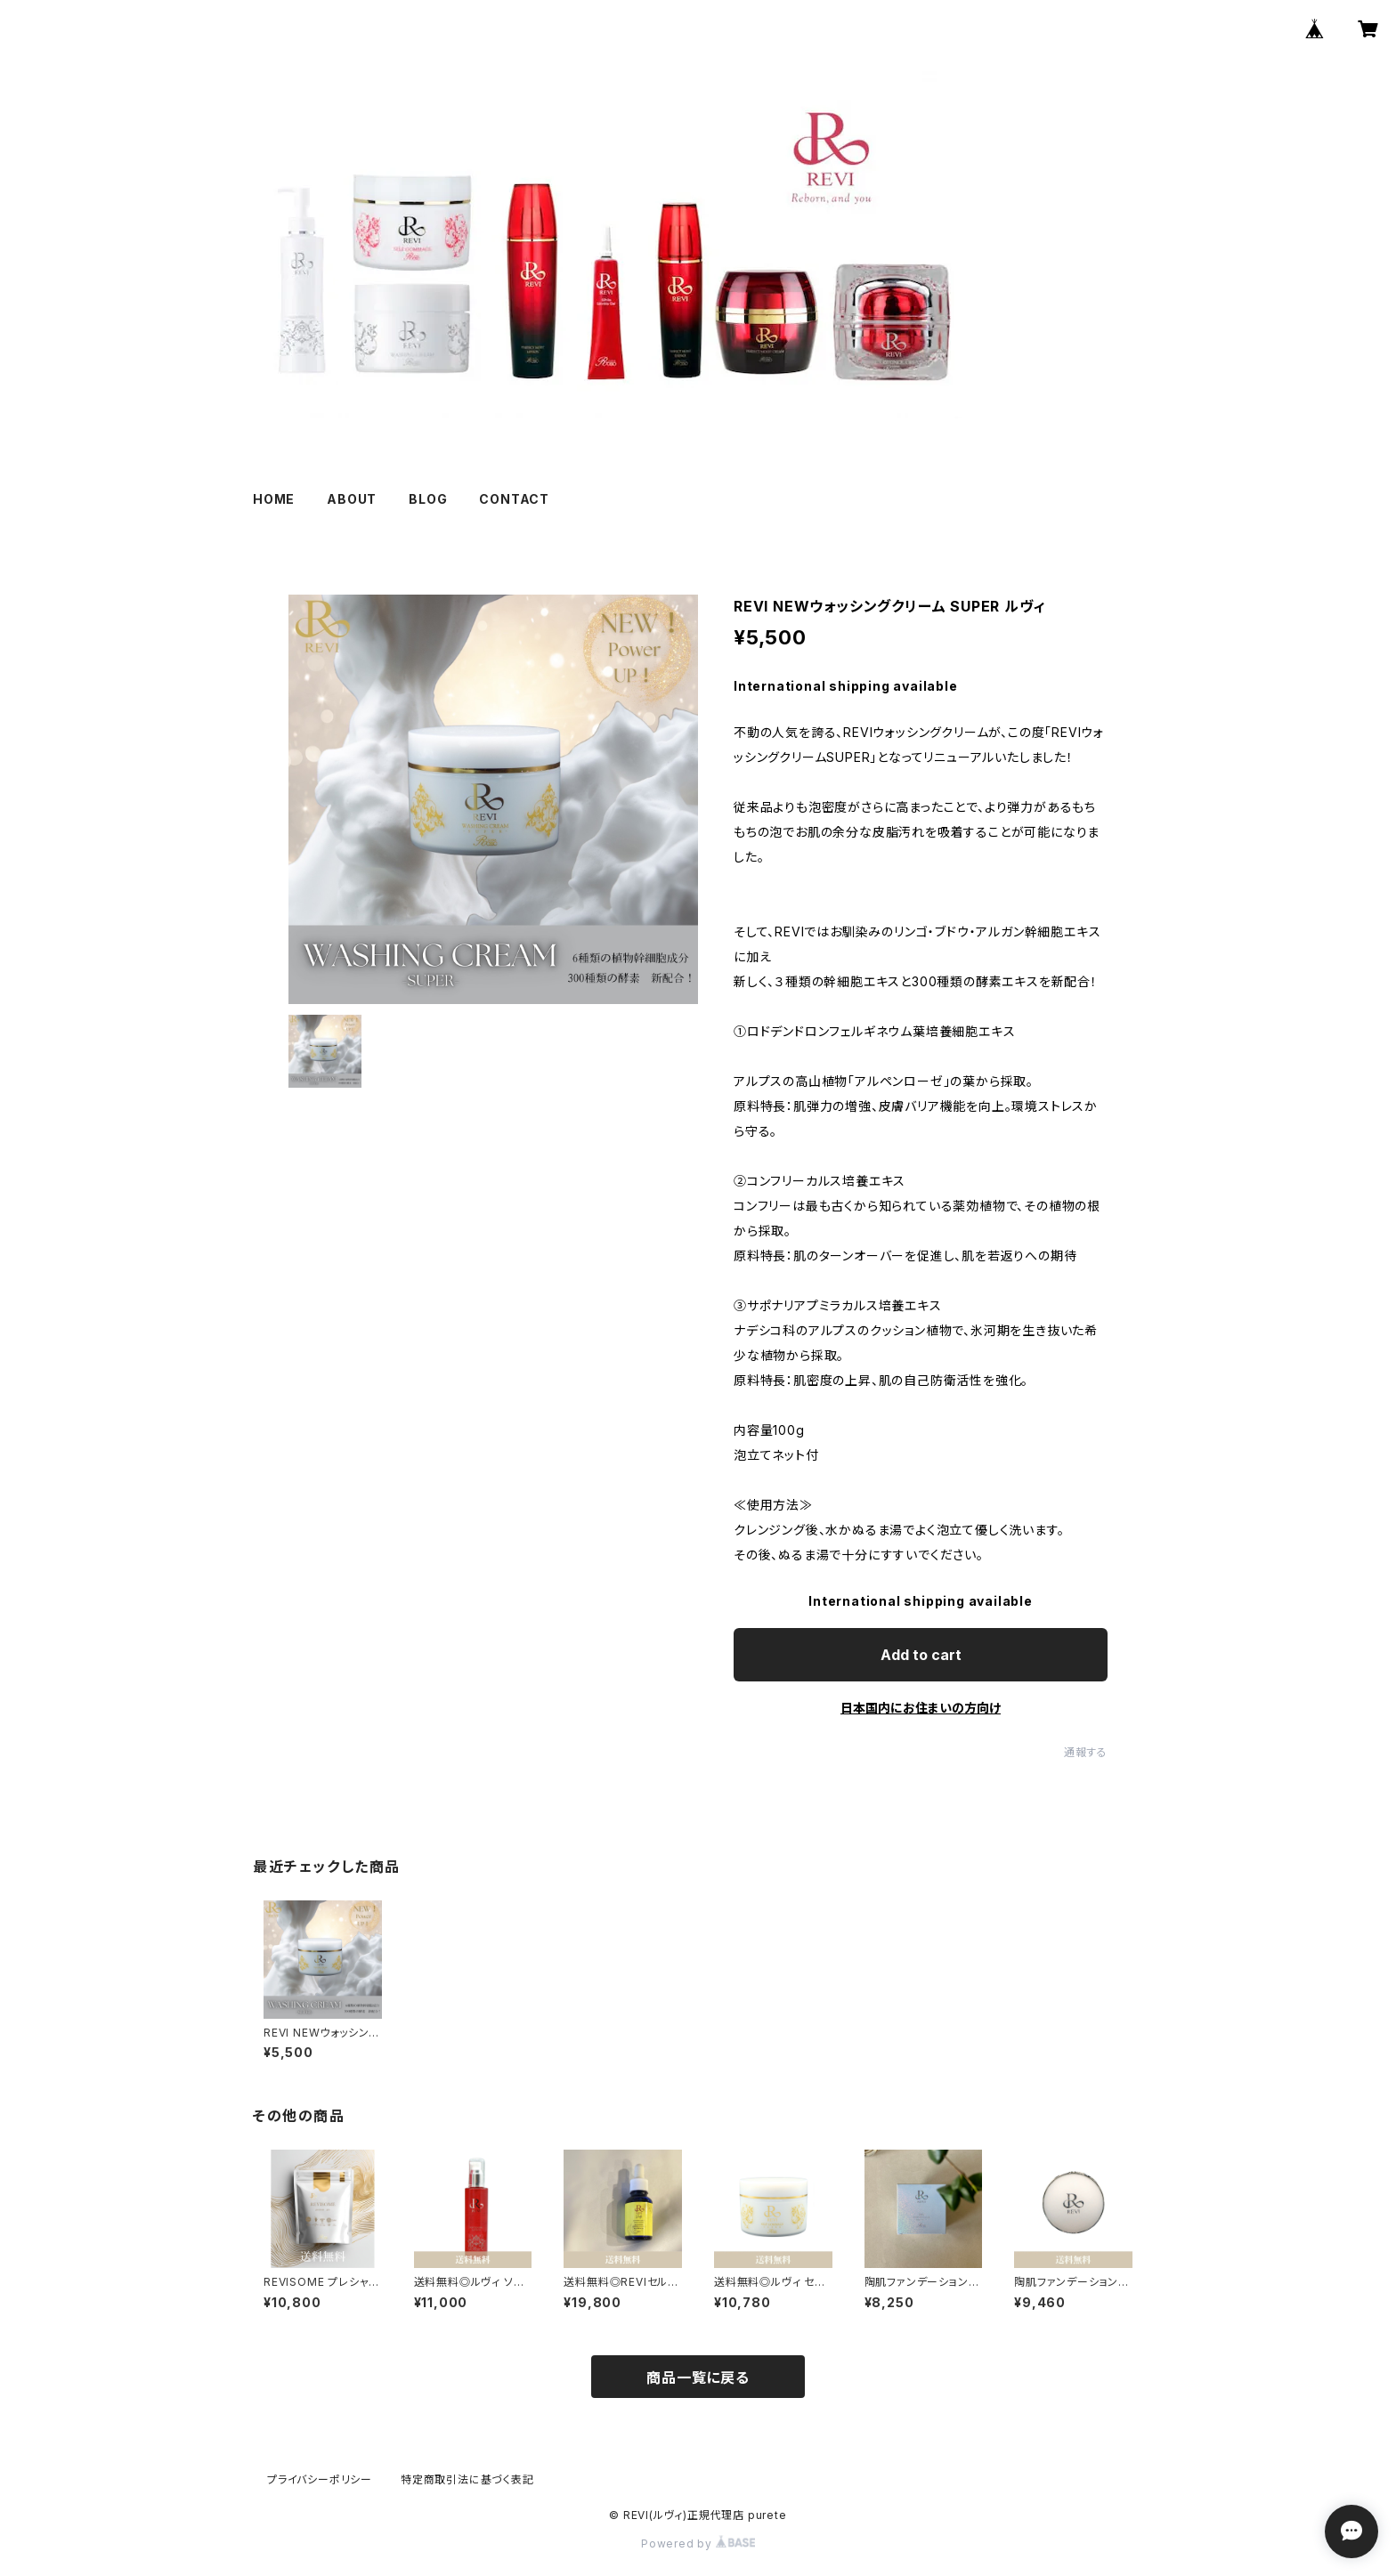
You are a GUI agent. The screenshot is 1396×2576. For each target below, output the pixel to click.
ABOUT (352, 498)
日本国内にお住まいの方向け (920, 1707)
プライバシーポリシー (319, 2479)
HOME (274, 498)
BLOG (428, 498)
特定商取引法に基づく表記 (467, 2479)
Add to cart (921, 1655)
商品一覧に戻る (698, 2377)
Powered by (698, 2543)
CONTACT (514, 498)
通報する (1086, 1752)
